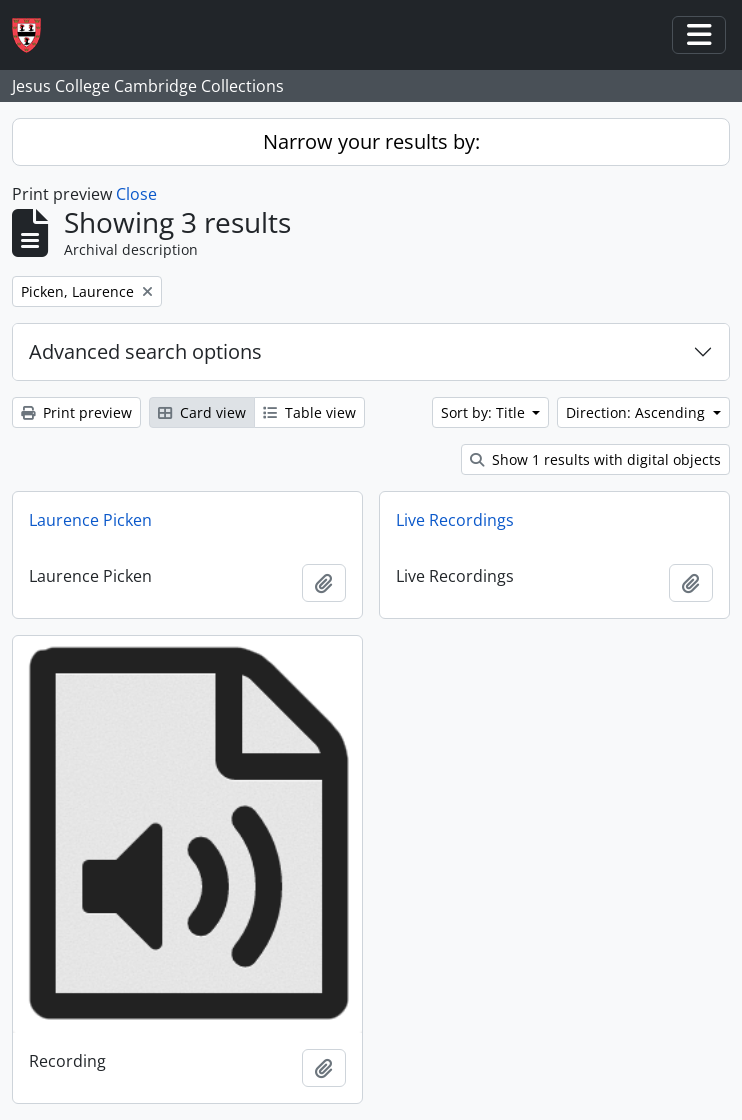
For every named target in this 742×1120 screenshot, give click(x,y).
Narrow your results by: (371, 141)
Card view (202, 412)
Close (136, 194)
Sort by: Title (485, 412)
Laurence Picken (90, 520)
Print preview (76, 412)
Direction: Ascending (637, 412)
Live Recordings (455, 520)
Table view (309, 412)
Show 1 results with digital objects (595, 459)
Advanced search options (145, 351)
